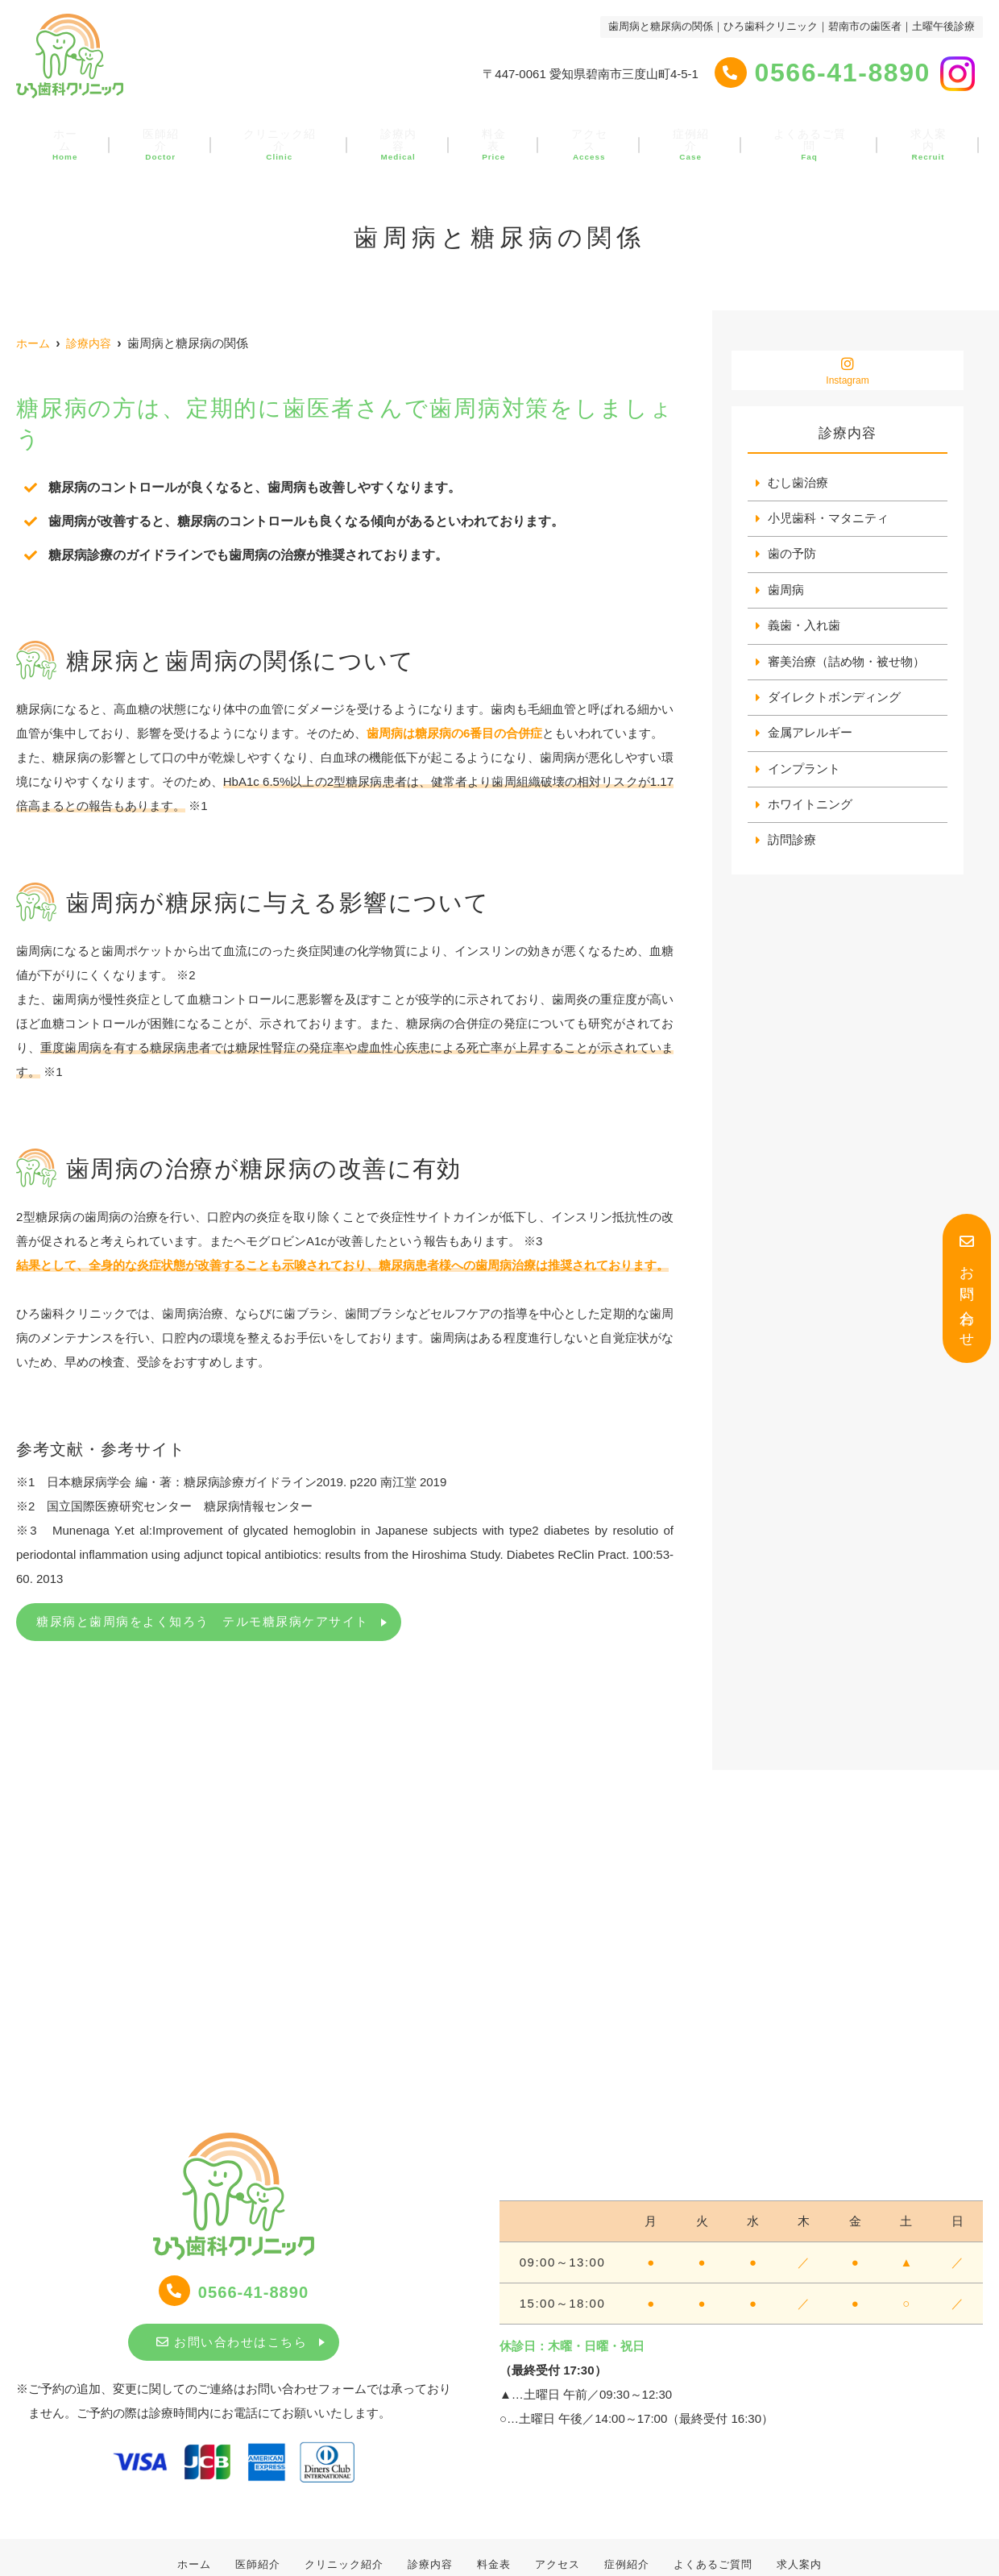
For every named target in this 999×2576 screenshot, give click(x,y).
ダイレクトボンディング (834, 701)
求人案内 (907, 135)
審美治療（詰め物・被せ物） (846, 664)
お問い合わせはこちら (231, 2342)
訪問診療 (792, 846)
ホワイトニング (810, 809)
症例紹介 (676, 135)
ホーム (85, 135)
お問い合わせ (967, 1288)
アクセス (580, 135)
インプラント (804, 773)
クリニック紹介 (289, 135)
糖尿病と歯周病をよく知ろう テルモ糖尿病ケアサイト (202, 1621)
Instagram (848, 371)
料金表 (492, 135)
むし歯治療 (798, 483)
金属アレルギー (810, 737)
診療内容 (404, 135)
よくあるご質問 (791, 135)
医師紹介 (173, 135)
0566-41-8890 (234, 2291)
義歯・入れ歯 (804, 628)
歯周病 (786, 592)
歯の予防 (792, 556)
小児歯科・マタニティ (828, 519)
